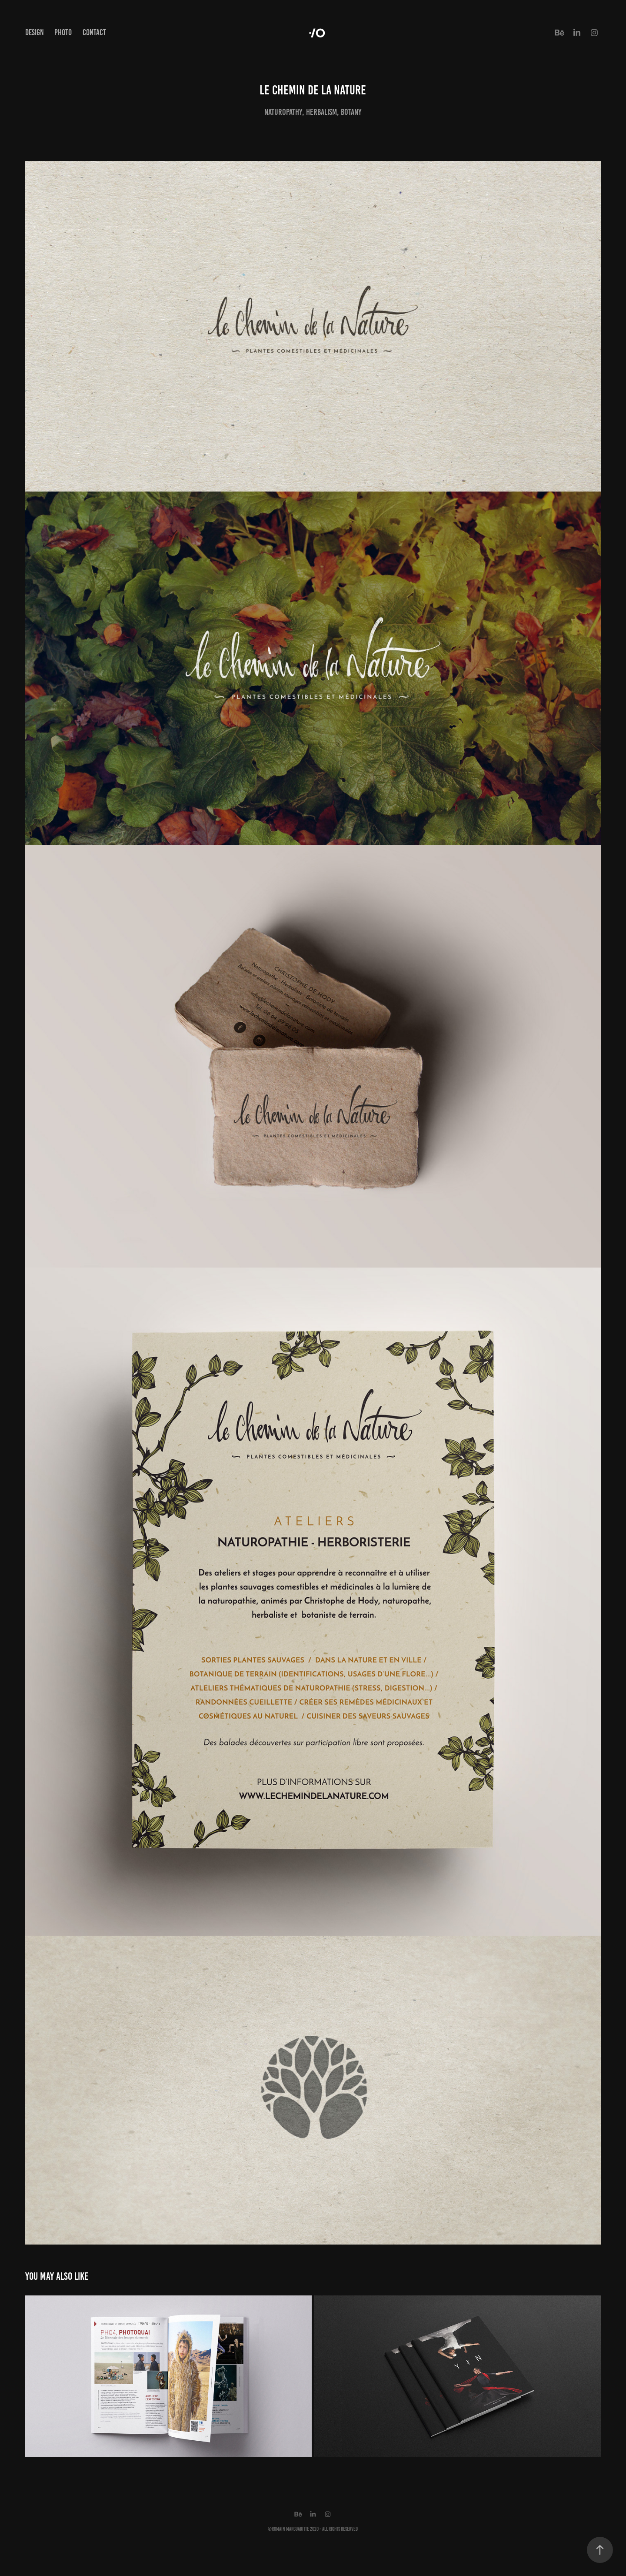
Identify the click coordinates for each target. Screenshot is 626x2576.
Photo (63, 32)
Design (34, 32)
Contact (94, 32)
